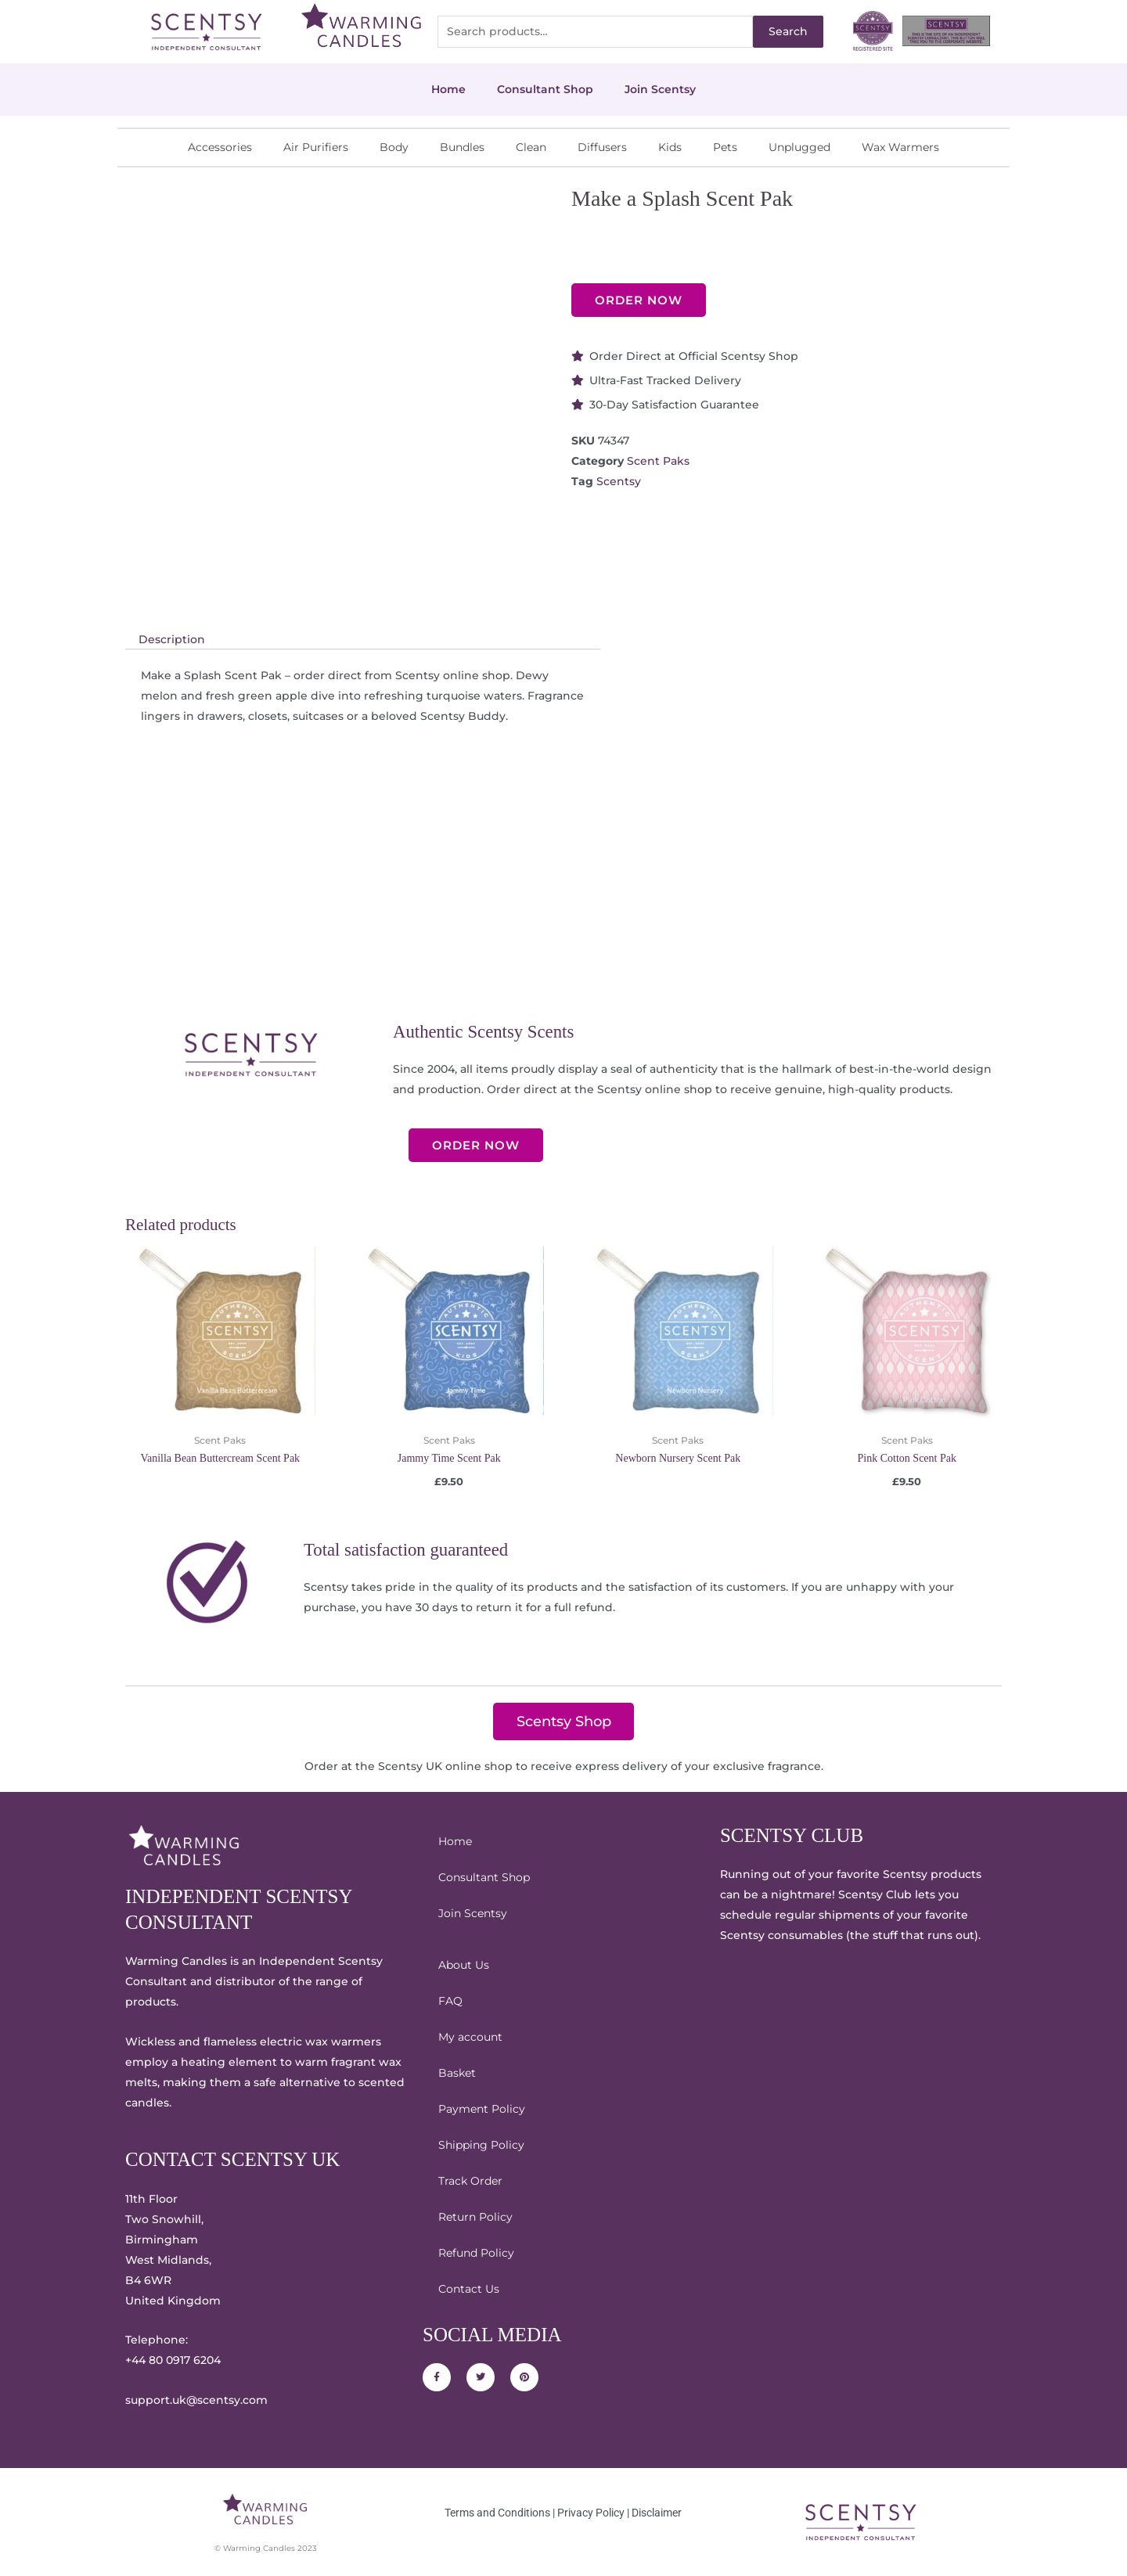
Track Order (470, 2181)
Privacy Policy (591, 2512)
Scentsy (618, 481)
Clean (531, 147)
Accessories (220, 147)
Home (448, 89)
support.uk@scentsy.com (196, 2400)
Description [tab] (172, 639)
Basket (457, 2073)
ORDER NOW (638, 300)
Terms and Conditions (497, 2512)
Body (394, 147)
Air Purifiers (315, 147)
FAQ (450, 2001)
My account (470, 2037)
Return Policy (475, 2217)
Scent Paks (658, 461)
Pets (725, 147)
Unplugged (799, 147)
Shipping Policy (481, 2145)
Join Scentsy (660, 89)
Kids (670, 147)
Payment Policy (481, 2109)
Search (788, 31)
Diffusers (602, 147)
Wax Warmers (900, 147)
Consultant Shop (545, 89)
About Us (463, 1965)
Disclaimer (657, 2512)
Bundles (462, 147)
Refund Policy (476, 2253)
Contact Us (468, 2289)
